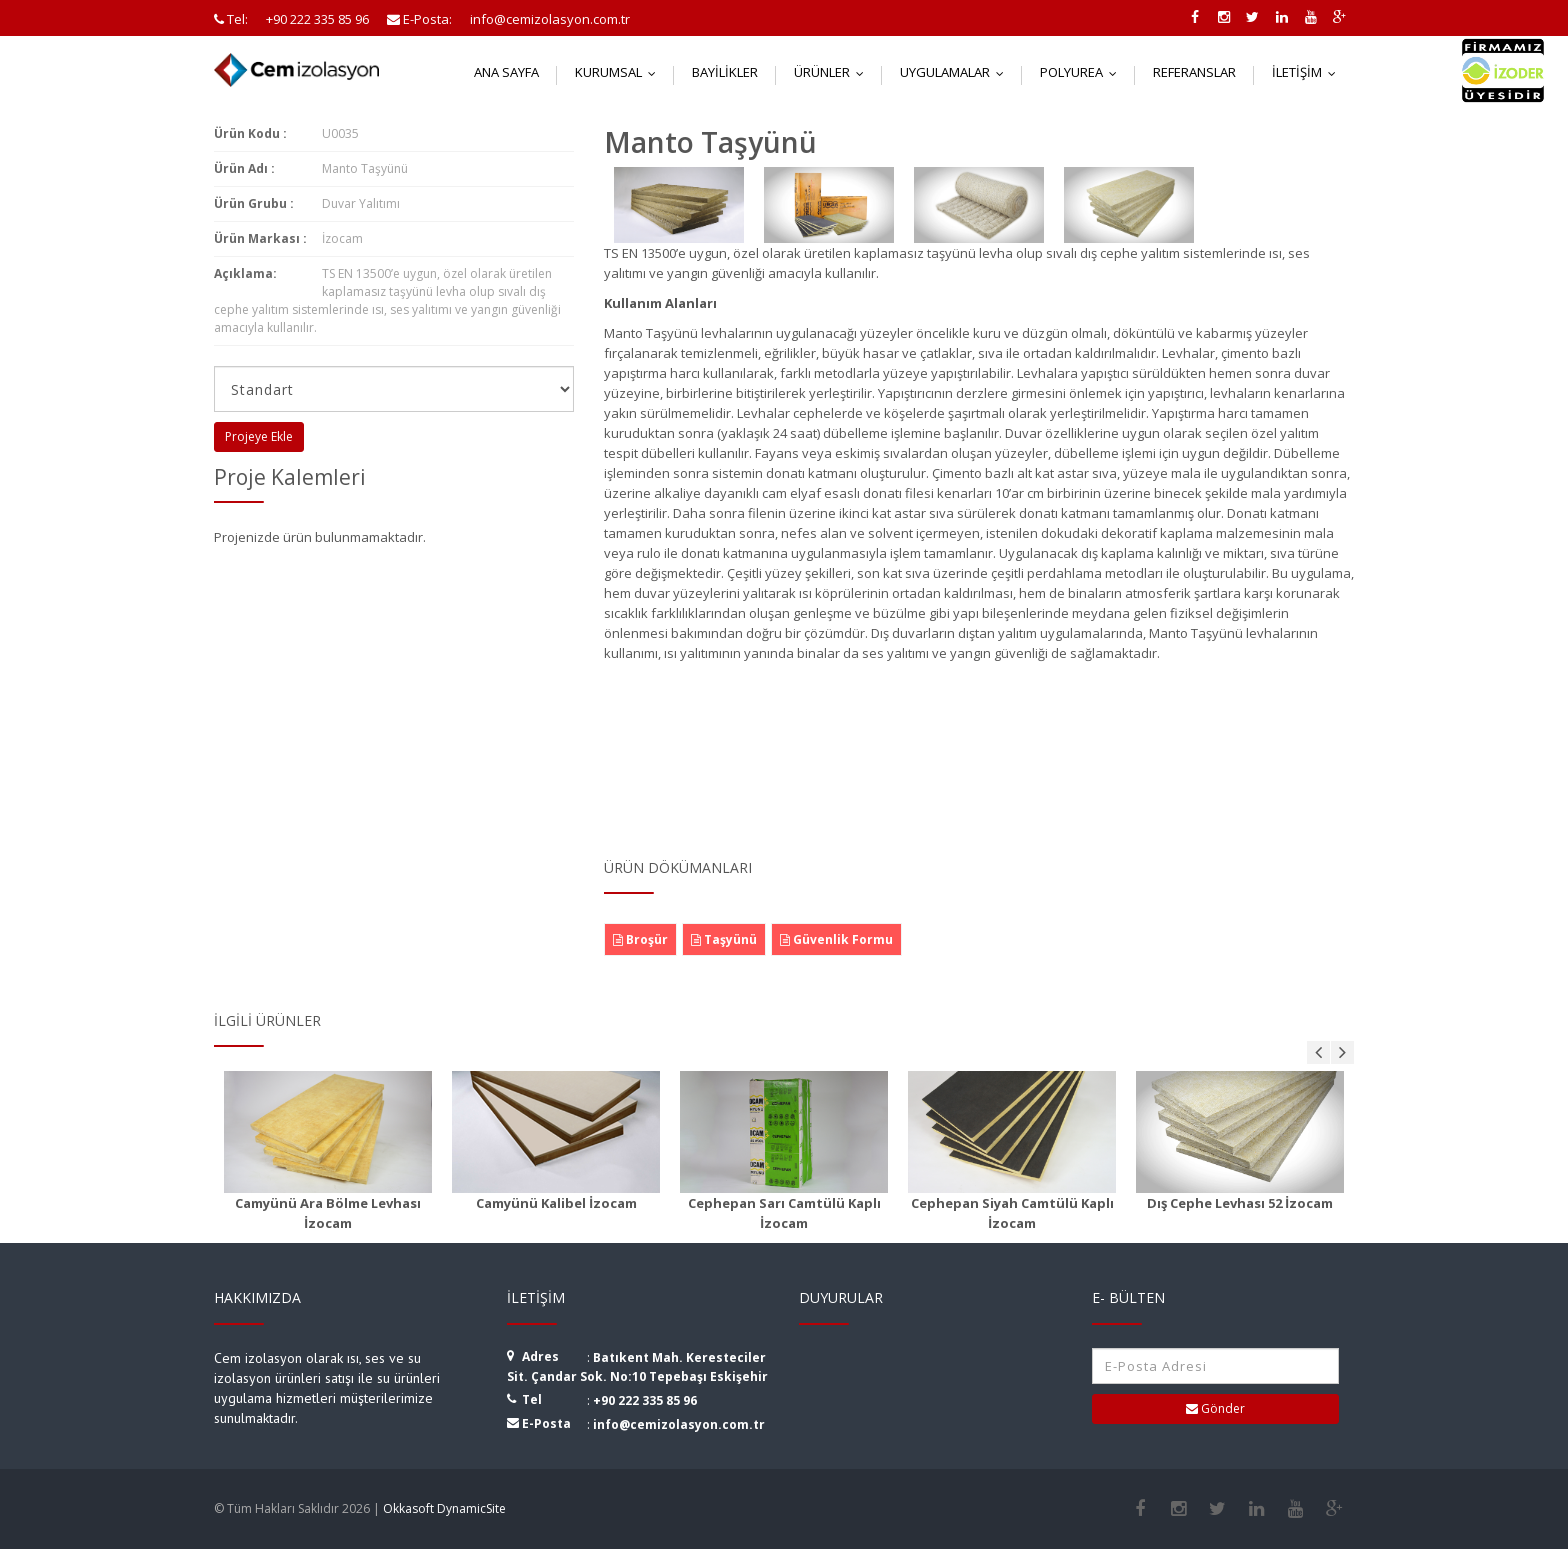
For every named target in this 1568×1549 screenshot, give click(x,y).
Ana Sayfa (506, 72)
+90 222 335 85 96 (645, 1400)
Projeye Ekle (259, 436)
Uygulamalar (956, 72)
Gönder (1215, 1408)
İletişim (1308, 72)
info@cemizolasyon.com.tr (679, 1424)
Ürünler (833, 72)
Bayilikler (725, 72)
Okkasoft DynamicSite (444, 1508)
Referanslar (1194, 72)
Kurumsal (620, 72)
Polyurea (1083, 72)
